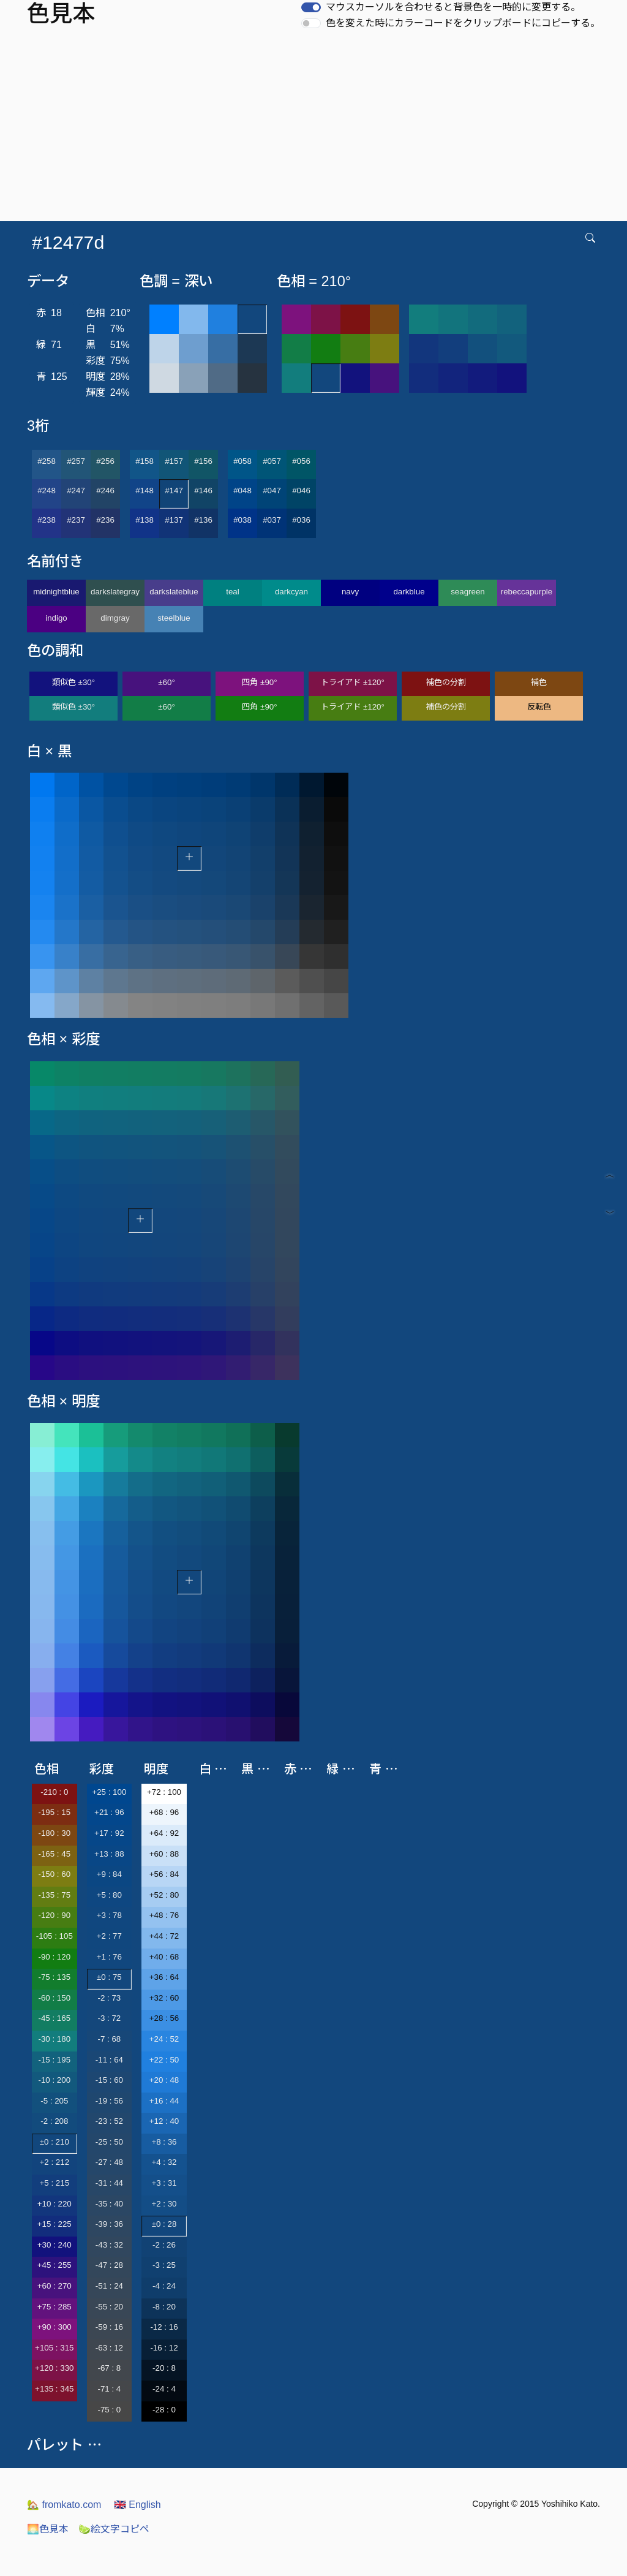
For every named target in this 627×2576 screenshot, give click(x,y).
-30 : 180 (54, 2039)
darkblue (408, 591)
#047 (272, 490)
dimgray (114, 618)
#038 (242, 520)
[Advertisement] (316, 129)
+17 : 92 (109, 1833)
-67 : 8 (109, 2368)
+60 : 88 (164, 1853)
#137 (174, 520)
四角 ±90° (259, 682)
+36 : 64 (164, 1977)
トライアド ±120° (353, 682)
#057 (272, 461)
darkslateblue (173, 591)
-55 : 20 (109, 2306)
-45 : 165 (54, 2018)
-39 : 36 (109, 2224)
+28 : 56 (164, 2018)
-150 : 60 (54, 1874)
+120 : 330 (54, 2368)
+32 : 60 (164, 1997)
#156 (203, 461)
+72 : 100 (164, 1792)
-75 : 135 (54, 1977)
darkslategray (115, 591)
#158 (144, 461)
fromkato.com (64, 2504)
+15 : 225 (54, 2224)
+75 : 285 (54, 2306)
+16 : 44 (164, 2100)
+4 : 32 (163, 2162)
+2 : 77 (109, 1936)
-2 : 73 (109, 1997)
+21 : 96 (109, 1812)
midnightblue (56, 591)
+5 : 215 (55, 2183)
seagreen (468, 591)
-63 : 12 (109, 2347)
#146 (203, 490)
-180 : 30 (54, 1833)
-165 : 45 (54, 1853)
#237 (76, 520)
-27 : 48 (109, 2162)
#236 (105, 520)
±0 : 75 (109, 1977)
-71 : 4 (109, 2388)
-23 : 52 (109, 2121)
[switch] (311, 7)
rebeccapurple (526, 591)
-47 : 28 (109, 2265)
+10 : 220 (54, 2203)
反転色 (539, 706)
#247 (76, 490)
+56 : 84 (164, 1874)
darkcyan (291, 591)
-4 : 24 (164, 2285)
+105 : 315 (54, 2347)
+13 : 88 (109, 1853)
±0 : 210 (54, 2141)
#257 (76, 461)
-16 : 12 (164, 2347)
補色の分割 (446, 682)
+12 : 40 (164, 2121)
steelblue (173, 618)
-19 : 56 (109, 2100)
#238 (46, 520)
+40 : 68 (164, 1956)
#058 (242, 461)
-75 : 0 (109, 2409)
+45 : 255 (54, 2265)
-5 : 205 (54, 2100)
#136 (203, 520)
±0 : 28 (164, 2224)
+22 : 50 (164, 2059)
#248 (46, 490)
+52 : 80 (164, 1895)
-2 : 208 (54, 2121)
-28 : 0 (164, 2409)
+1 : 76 (109, 1956)
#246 (105, 490)
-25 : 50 (109, 2141)
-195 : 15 (54, 1812)
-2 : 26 (164, 2244)
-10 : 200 (54, 2080)
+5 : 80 (109, 1895)
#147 (174, 490)
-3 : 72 (109, 2018)
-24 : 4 (164, 2388)
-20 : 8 (164, 2368)
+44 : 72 (164, 1936)
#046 (301, 490)
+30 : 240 (54, 2244)
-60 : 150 (54, 1997)
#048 (242, 490)
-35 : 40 (109, 2203)
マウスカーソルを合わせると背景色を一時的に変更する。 (453, 7)
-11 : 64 (109, 2059)
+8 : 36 (163, 2141)
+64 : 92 (164, 1833)
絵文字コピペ (113, 2529)
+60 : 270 (54, 2285)
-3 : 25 (164, 2265)
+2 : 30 (163, 2203)
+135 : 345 (54, 2388)
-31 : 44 (109, 2183)
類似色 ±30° (73, 682)
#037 (272, 520)
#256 (105, 461)
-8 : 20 (164, 2306)
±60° (166, 682)
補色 (539, 682)
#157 (174, 461)
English (137, 2504)
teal (232, 591)
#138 (144, 520)
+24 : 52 (164, 2039)
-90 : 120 (54, 1956)
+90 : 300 (54, 2327)
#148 (144, 490)
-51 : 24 (109, 2285)
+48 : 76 (164, 1915)
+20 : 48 (164, 2080)
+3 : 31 (163, 2183)
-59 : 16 (109, 2327)
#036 (301, 520)
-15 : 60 (109, 2080)
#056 (301, 461)
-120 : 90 (54, 1915)
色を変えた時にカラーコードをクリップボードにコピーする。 (463, 23)
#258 (46, 461)
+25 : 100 (109, 1792)
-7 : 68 (109, 2039)
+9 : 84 (109, 1874)
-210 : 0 (54, 1792)
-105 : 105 (54, 1936)
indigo (56, 618)
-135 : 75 (54, 1895)
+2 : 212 (55, 2162)
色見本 (48, 2529)
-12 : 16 (164, 2327)
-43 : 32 (109, 2244)
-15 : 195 (54, 2059)
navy (350, 591)
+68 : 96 (164, 1812)
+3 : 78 (109, 1915)
